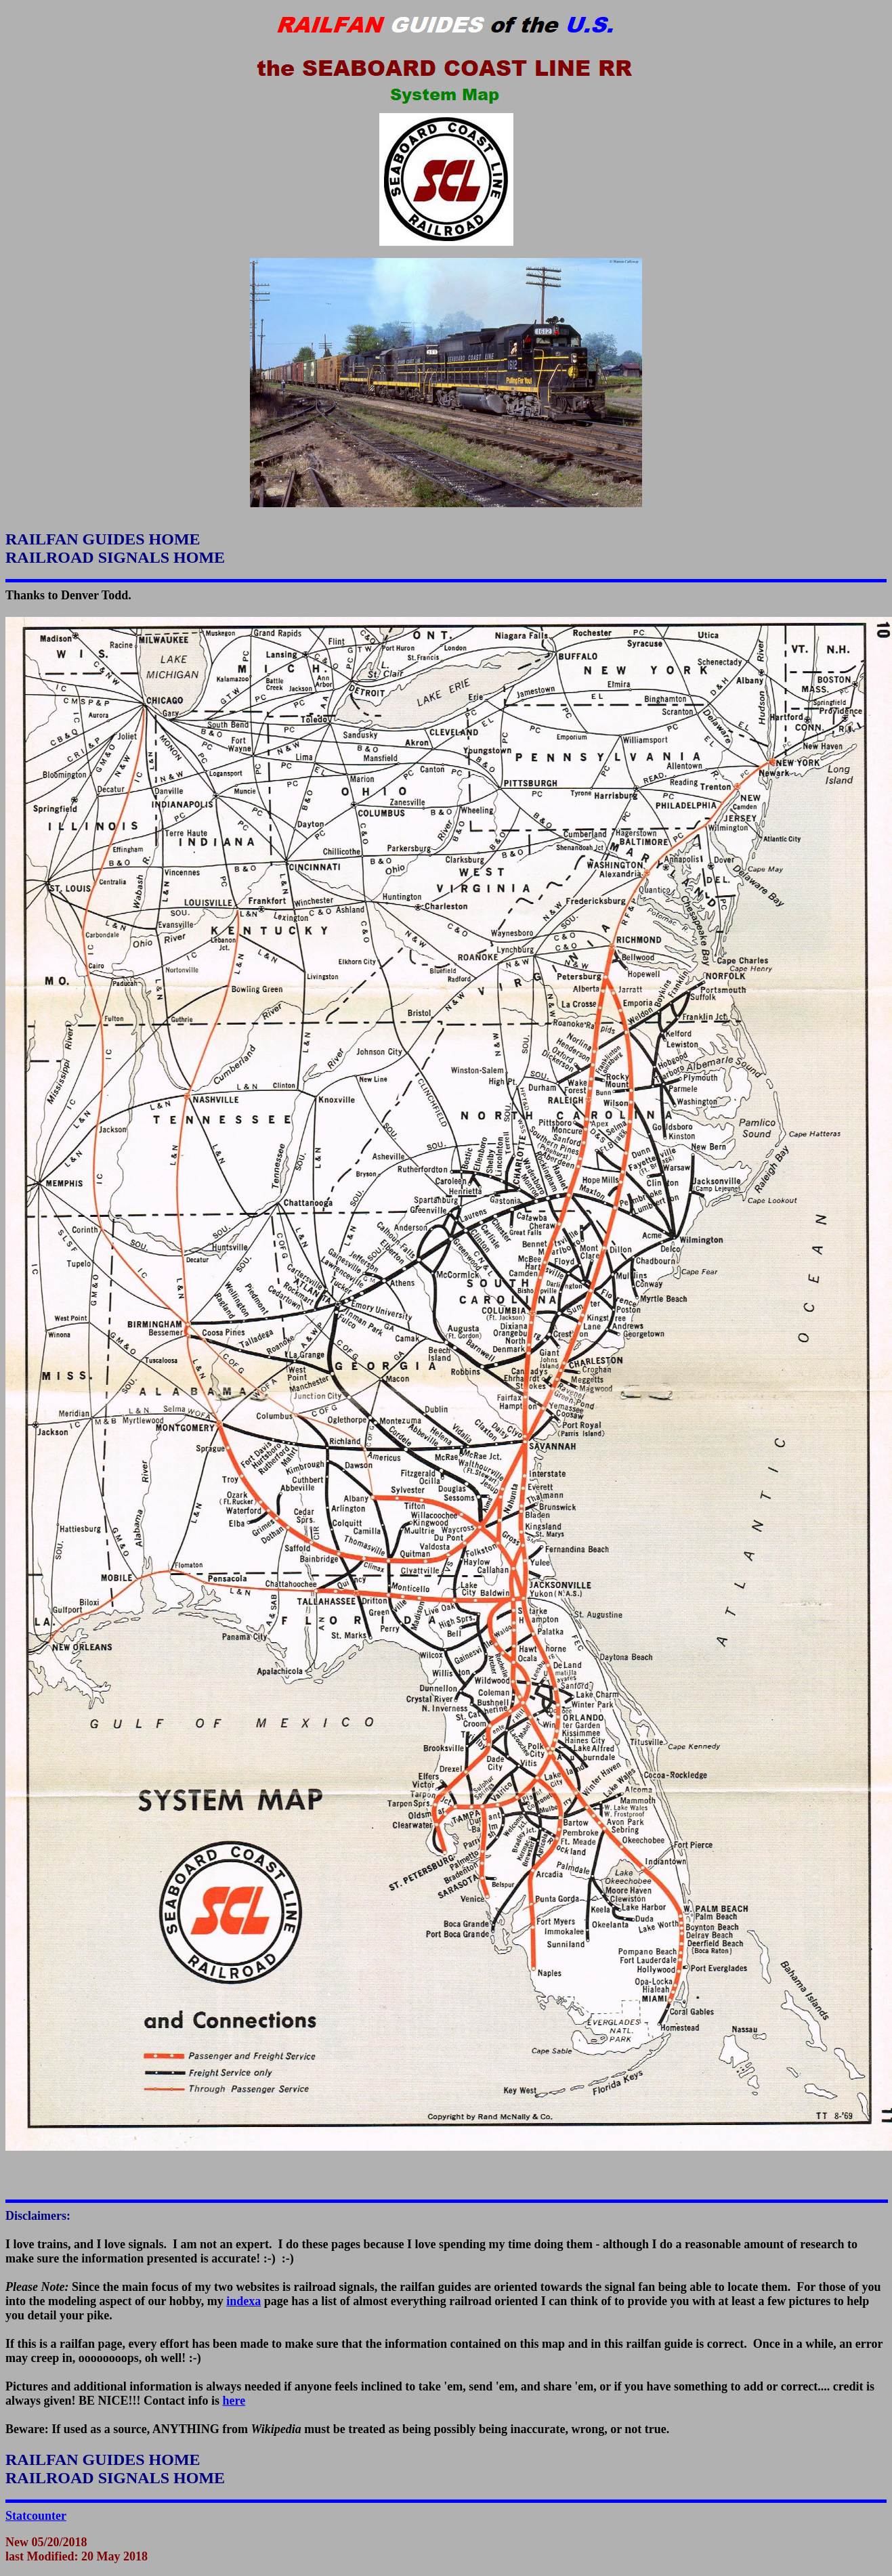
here (234, 2400)
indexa (243, 2301)
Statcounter (35, 2516)
